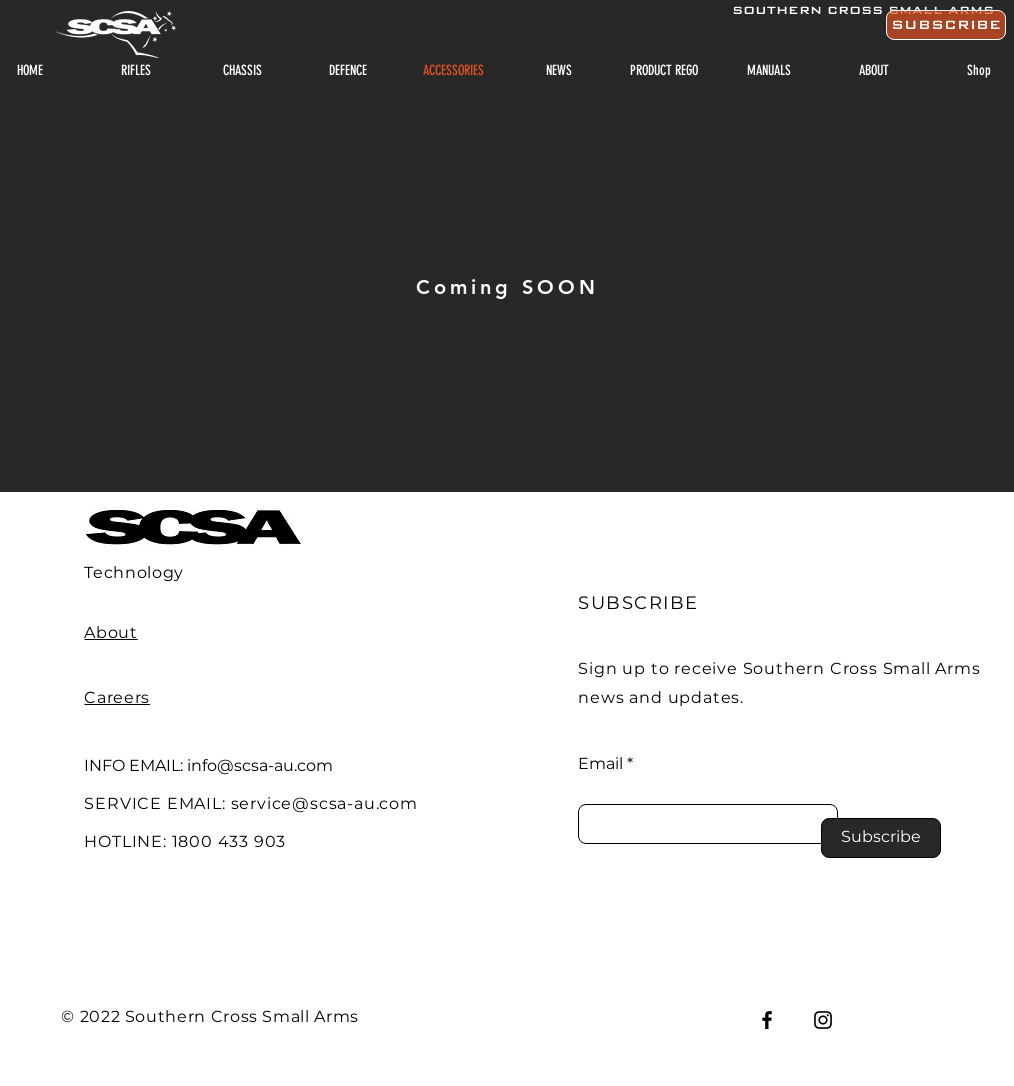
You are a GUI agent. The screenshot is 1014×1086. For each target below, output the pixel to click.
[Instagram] (823, 1020)
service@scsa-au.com (324, 803)
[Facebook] (767, 1020)
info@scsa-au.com (260, 765)
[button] (946, 25)
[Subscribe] (881, 838)
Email (600, 764)
